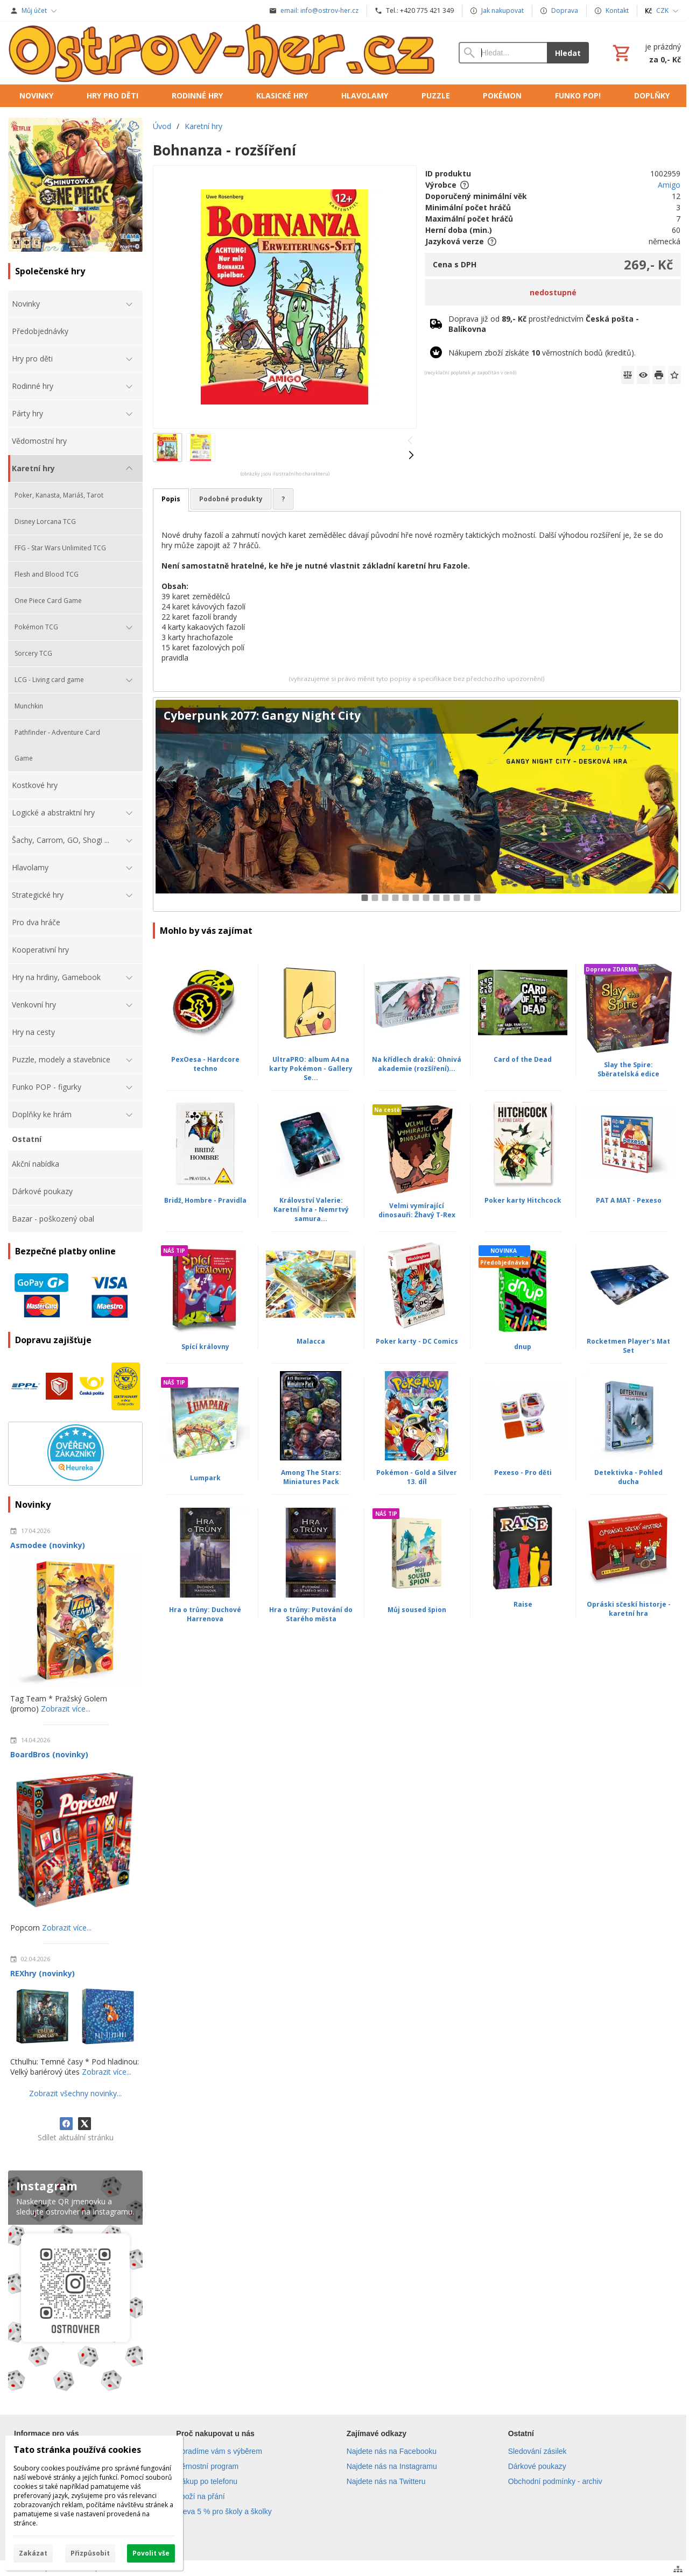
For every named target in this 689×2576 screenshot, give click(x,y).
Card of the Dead (523, 1059)
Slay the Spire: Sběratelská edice (628, 1069)
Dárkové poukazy (537, 2466)
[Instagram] (75, 2283)
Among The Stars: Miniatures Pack (311, 1477)
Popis (170, 498)
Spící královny (205, 1346)
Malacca (311, 1341)
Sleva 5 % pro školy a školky (223, 2511)
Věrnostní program (207, 2466)
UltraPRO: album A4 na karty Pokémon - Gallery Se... (311, 1068)
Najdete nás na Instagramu (392, 2466)
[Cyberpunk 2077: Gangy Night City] (417, 804)
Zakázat (33, 2553)
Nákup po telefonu (206, 2481)
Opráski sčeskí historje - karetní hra (629, 1609)
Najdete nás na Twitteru (386, 2481)
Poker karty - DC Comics (417, 1341)
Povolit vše (151, 2553)
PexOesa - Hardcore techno (205, 1064)
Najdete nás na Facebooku (392, 2451)
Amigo (669, 185)
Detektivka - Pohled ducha (628, 1477)
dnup (522, 1346)
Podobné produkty (231, 498)
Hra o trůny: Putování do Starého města (311, 1614)
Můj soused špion (417, 1609)
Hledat (568, 53)
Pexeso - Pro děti (523, 1472)
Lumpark (205, 1477)
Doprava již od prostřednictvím (543, 324)
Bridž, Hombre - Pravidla (205, 1200)
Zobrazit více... (65, 1709)
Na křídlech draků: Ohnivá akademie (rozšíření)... (416, 1064)
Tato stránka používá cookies (77, 2450)
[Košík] (645, 52)
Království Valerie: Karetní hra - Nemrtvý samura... (311, 1209)
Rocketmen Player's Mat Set (628, 1346)
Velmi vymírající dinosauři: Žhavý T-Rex (416, 1210)
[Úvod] (222, 53)
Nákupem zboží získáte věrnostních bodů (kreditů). (542, 352)
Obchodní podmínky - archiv (555, 2481)
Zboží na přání (200, 2496)
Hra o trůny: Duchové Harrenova (205, 1614)
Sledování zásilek (537, 2451)
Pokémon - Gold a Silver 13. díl (416, 1477)
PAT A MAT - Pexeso (629, 1200)
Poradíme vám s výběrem (219, 2451)
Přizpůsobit (90, 2553)
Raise (523, 1604)
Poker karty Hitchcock (522, 1200)
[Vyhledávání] (503, 52)
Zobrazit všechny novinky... (75, 2093)
